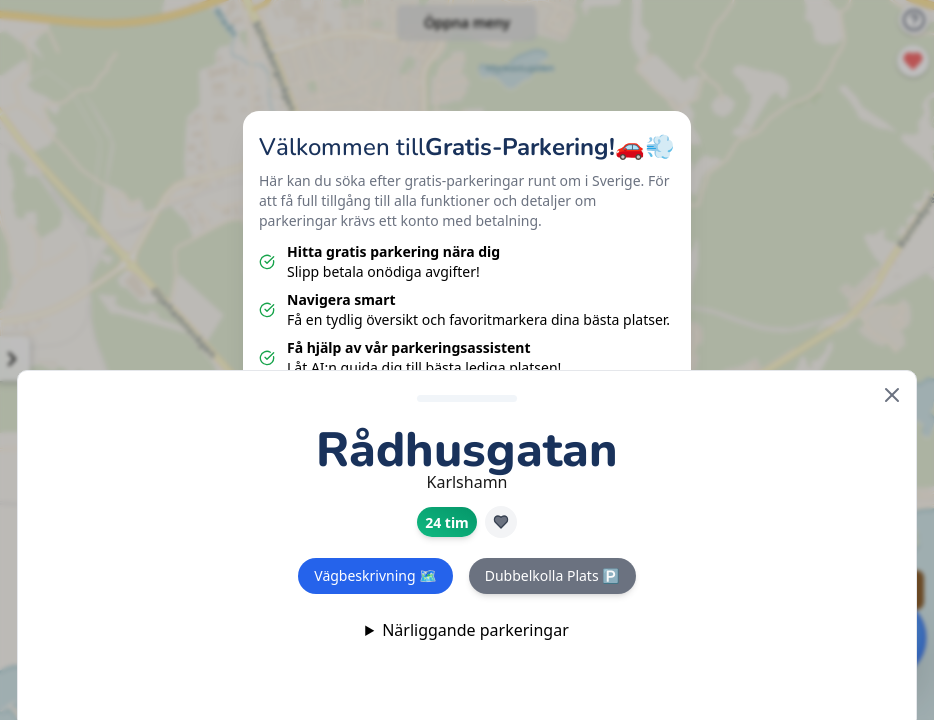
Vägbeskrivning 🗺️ (375, 575)
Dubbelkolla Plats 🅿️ (552, 575)
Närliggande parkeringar (475, 630)
